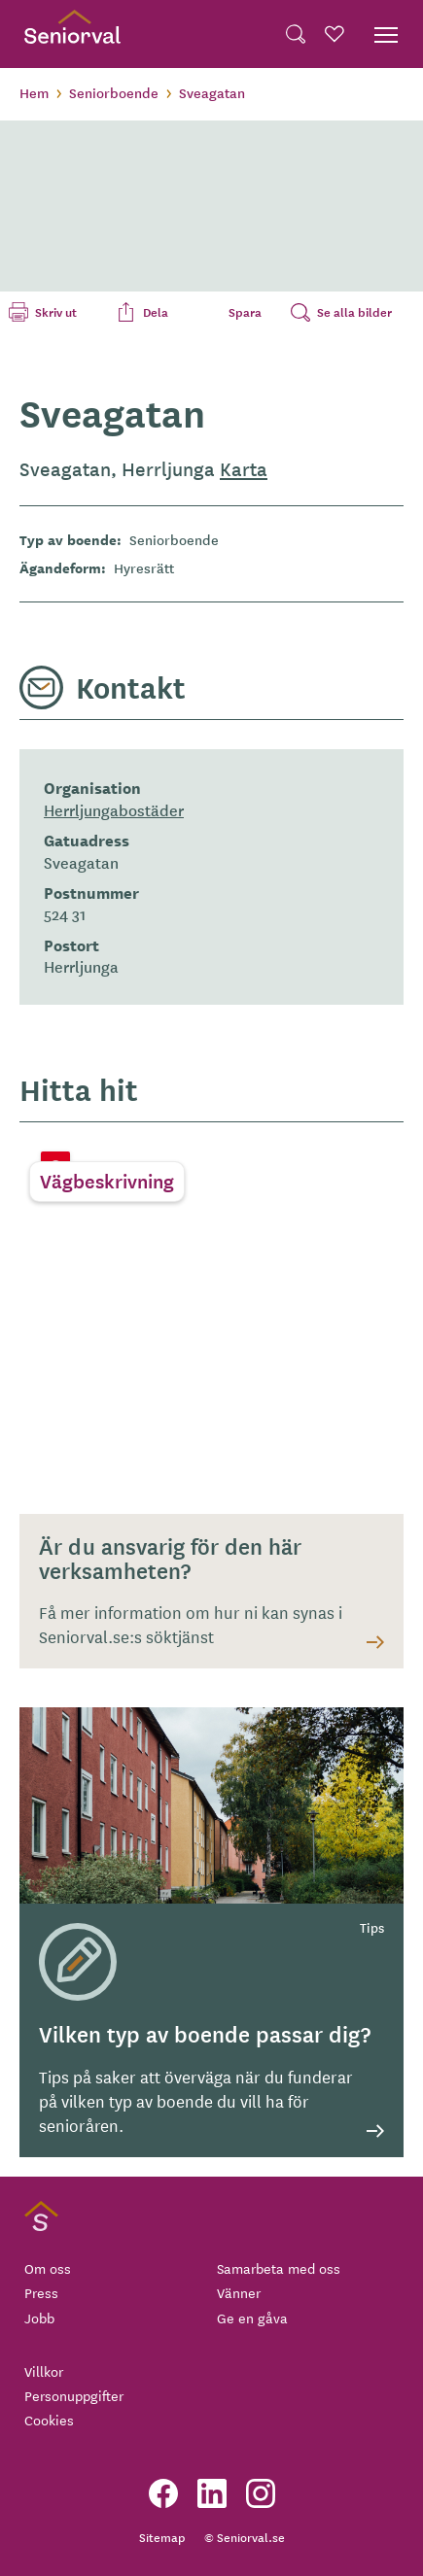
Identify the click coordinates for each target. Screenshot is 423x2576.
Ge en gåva (252, 2317)
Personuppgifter (73, 2395)
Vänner (239, 2292)
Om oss (47, 2268)
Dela (155, 312)
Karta (243, 468)
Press (41, 2292)
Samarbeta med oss (278, 2268)
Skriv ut (56, 312)
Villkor (43, 2371)
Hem (34, 92)
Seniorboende (114, 92)
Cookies (49, 2419)
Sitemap (162, 2536)
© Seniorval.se (244, 2536)
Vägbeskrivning (107, 1180)
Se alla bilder (354, 312)
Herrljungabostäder (114, 809)
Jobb (39, 2317)
